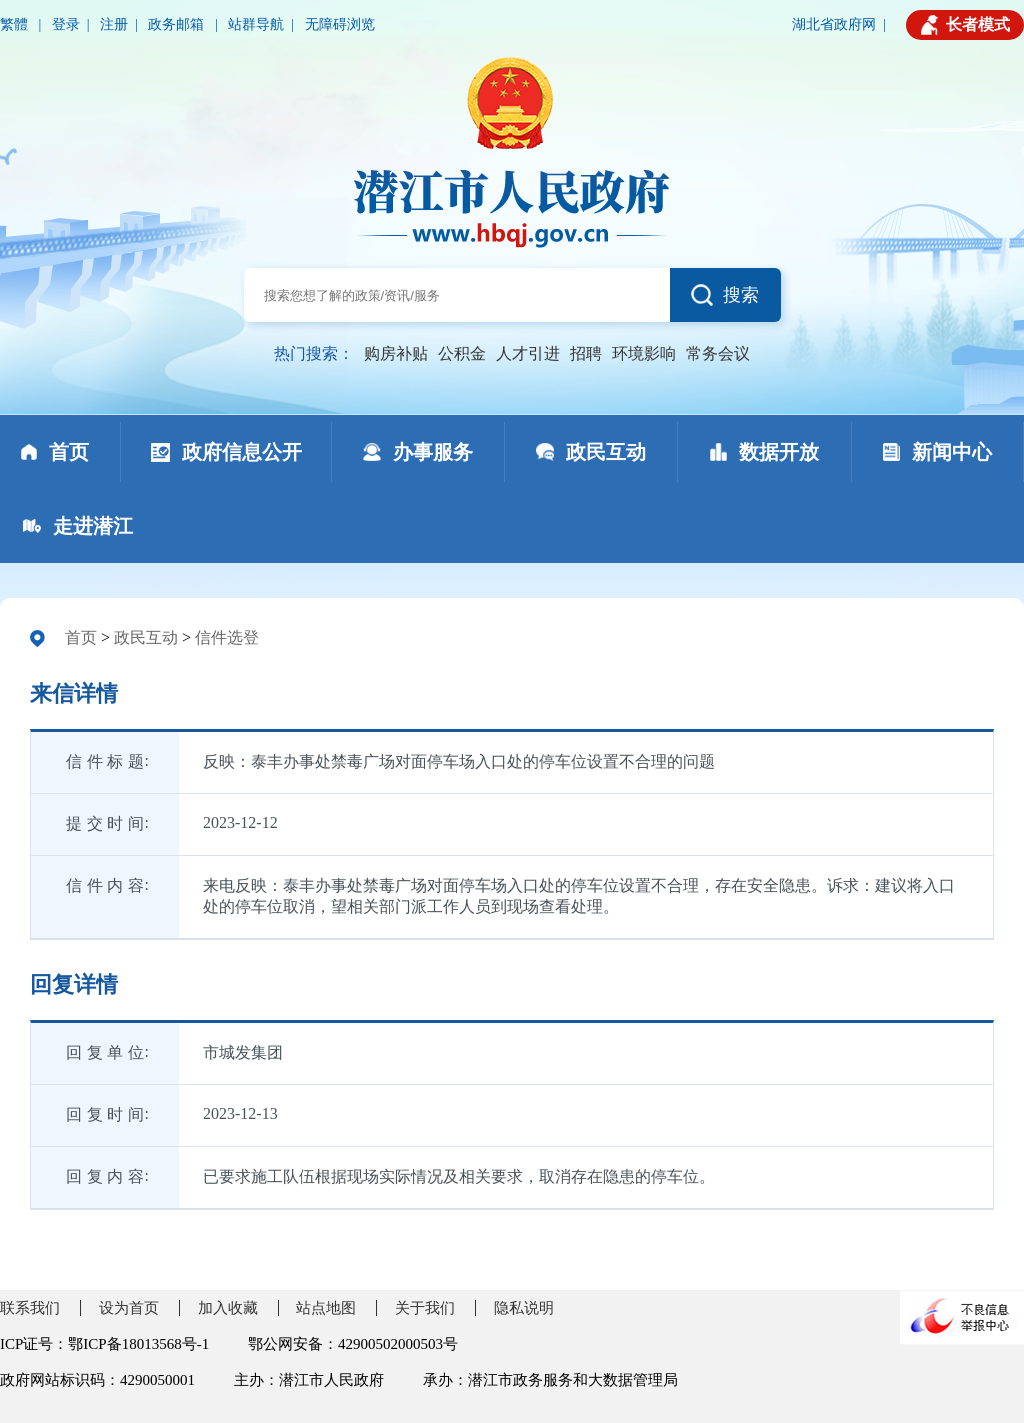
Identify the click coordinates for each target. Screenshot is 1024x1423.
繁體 (16, 24)
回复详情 (74, 984)
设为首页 (129, 1308)
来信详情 (74, 693)
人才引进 (528, 353)
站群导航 (256, 24)
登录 (66, 24)
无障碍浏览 (340, 24)
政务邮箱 (178, 24)
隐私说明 (524, 1308)
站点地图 (326, 1308)
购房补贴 (396, 353)
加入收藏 (228, 1308)
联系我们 (30, 1308)
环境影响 (644, 353)
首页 (81, 637)
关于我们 (425, 1308)
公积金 (462, 353)
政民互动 (146, 637)
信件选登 (227, 637)
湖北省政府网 (834, 24)
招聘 (586, 353)
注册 (114, 24)
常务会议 (718, 353)
